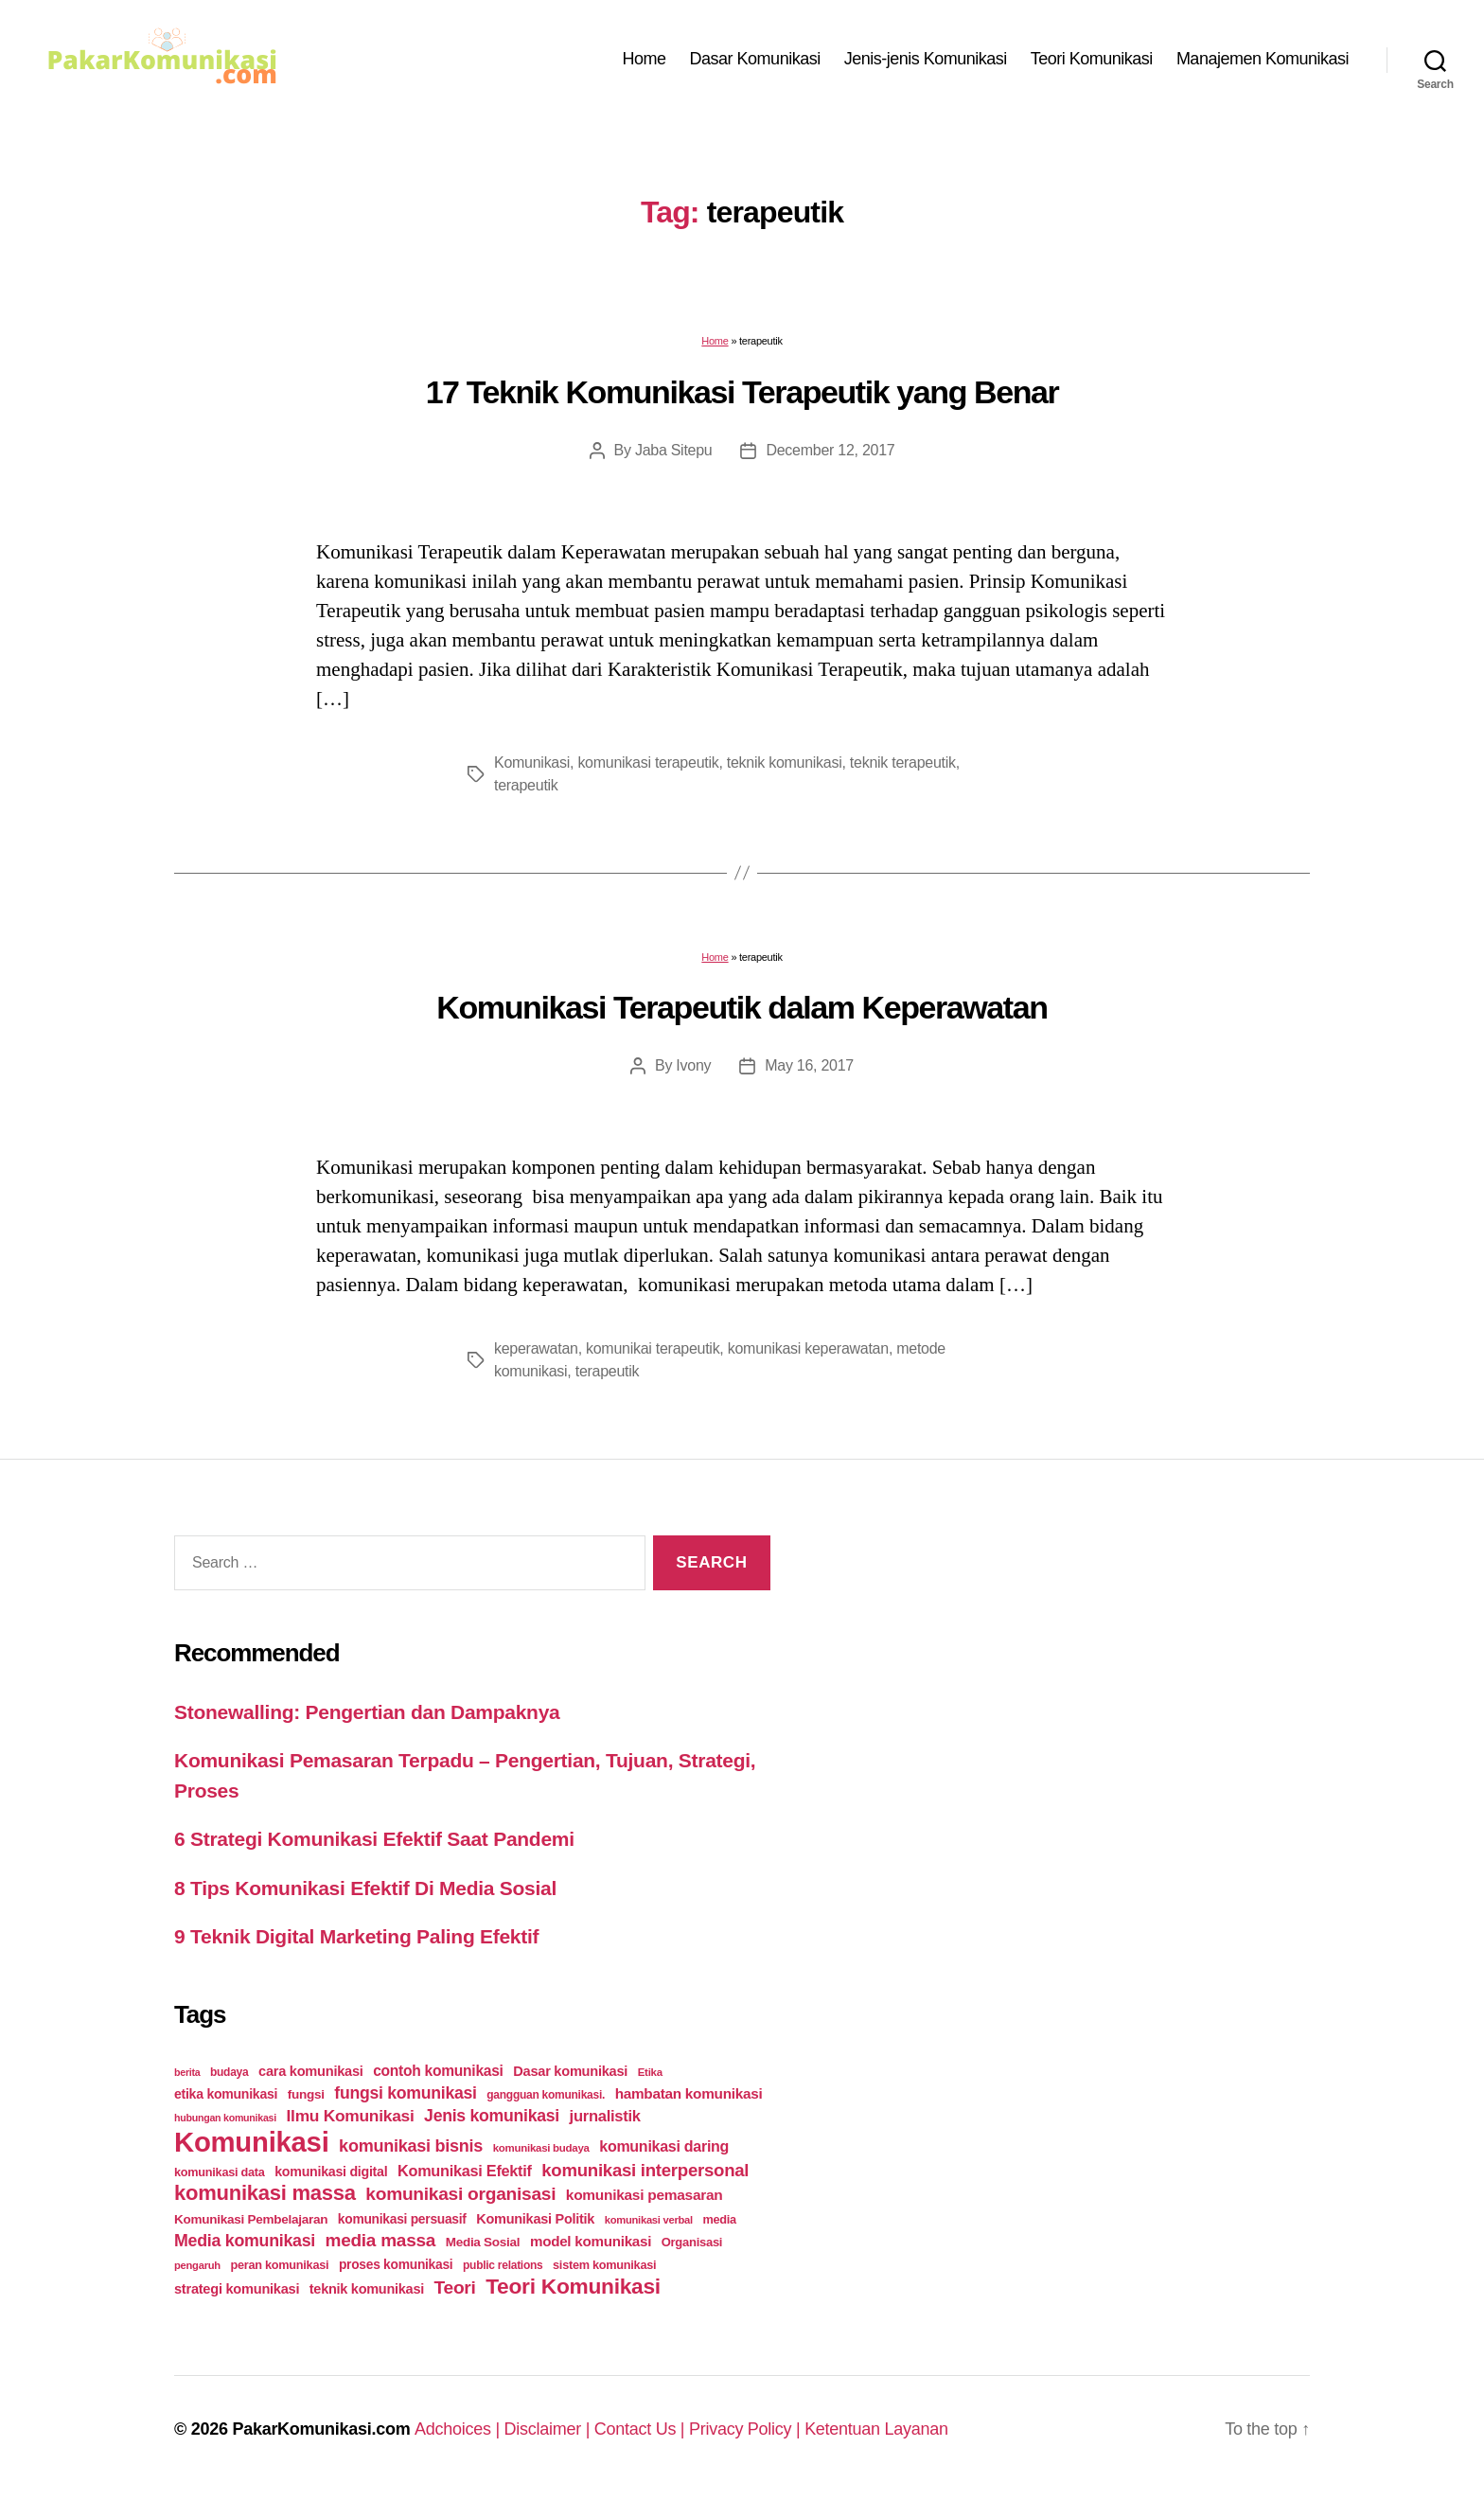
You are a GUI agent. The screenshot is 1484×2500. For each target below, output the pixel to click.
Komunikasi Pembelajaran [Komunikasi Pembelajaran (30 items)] (250, 2219)
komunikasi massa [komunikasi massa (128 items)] (265, 2193)
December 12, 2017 (830, 450)
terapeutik (526, 785)
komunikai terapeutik (652, 1348)
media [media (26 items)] (718, 2219)
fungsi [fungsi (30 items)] (306, 2094)
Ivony (693, 1065)
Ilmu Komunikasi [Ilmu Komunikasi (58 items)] (351, 2115)
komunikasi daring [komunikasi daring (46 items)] (664, 2146)
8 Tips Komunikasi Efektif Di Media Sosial (365, 1888)
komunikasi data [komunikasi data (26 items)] (219, 2172)
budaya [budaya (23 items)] (229, 2072)
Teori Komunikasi (1092, 58)
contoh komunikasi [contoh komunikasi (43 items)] (438, 2071)
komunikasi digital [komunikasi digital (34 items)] (330, 2171)
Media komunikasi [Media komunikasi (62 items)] (244, 2240)
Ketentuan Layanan (876, 2429)
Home (644, 58)
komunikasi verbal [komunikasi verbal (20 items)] (649, 2219)
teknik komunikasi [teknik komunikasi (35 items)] (366, 2288)
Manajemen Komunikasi (1262, 58)
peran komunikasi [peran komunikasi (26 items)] (279, 2265)
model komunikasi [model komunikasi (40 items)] (590, 2241)
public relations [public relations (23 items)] (502, 2265)
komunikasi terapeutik (647, 762)
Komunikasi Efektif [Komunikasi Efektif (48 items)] (465, 2170)
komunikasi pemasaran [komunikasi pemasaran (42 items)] (644, 2195)
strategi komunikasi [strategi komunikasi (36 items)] (236, 2288)
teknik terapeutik (903, 762)
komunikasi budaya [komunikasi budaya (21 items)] (541, 2148)
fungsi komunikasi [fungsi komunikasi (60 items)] (405, 2092)
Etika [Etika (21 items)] (650, 2072)
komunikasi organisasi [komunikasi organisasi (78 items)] (460, 2194)
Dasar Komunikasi (755, 58)
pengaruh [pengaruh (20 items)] (197, 2265)
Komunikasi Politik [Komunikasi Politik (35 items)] (535, 2218)
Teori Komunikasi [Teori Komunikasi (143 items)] (573, 2286)
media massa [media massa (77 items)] (380, 2240)
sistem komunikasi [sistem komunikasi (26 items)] (604, 2265)
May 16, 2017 (809, 1065)
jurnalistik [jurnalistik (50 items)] (605, 2116)
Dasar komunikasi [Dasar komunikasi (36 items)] (570, 2071)
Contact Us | (641, 2429)
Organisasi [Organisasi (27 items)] (692, 2242)
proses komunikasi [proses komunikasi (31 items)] (396, 2264)
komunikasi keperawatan (808, 1348)
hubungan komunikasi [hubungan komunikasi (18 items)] (225, 2117)
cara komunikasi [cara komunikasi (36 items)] (310, 2071)
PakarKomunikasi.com (321, 2429)
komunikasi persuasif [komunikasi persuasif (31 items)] (402, 2218)
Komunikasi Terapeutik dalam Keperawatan (741, 1007)
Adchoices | (459, 2429)
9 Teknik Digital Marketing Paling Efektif (356, 1936)
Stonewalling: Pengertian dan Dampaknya (367, 1712)
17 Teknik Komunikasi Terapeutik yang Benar (742, 392)
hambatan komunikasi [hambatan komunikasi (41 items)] (689, 2093)
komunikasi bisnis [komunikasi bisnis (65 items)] (411, 2146)
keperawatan (536, 1348)
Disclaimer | (549, 2429)
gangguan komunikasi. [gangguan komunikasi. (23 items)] (545, 2094)
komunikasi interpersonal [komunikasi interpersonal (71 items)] (645, 2170)
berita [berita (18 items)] (187, 2072)
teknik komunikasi (784, 762)
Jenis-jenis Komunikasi (925, 58)
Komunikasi (532, 762)
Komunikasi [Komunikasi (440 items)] (251, 2141)
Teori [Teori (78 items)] (455, 2287)
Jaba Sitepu (674, 450)
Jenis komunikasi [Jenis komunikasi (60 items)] (491, 2115)
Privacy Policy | (746, 2429)
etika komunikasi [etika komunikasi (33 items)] (225, 2093)
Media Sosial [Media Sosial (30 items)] (483, 2242)
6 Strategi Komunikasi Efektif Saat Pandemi (374, 1839)
